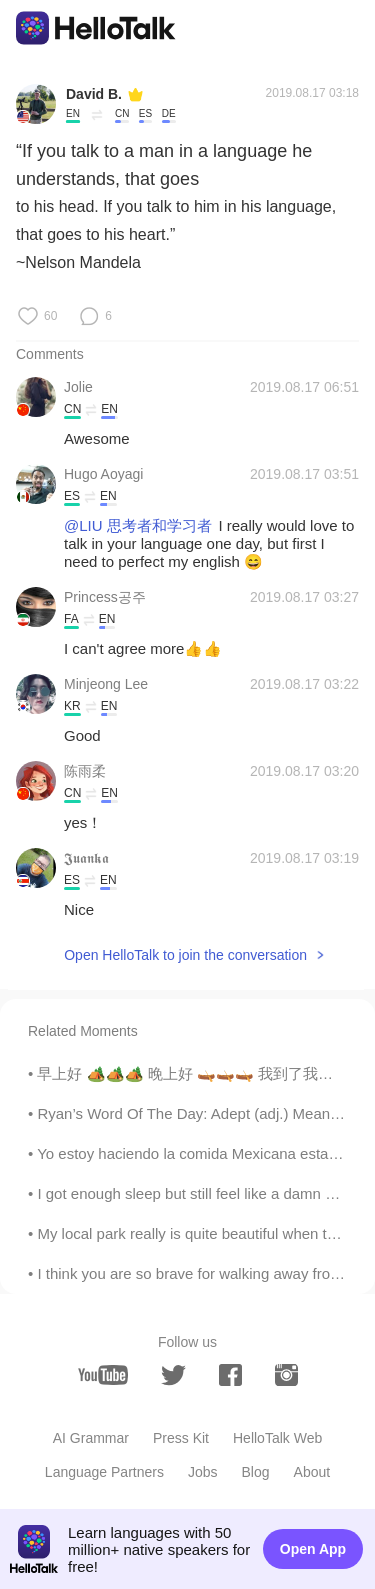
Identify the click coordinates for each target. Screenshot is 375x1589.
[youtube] (103, 1375)
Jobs (203, 1472)
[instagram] (286, 1375)
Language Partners (104, 1472)
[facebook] (230, 1375)
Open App (313, 1549)
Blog (256, 1472)
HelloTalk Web (277, 1438)
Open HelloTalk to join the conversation (185, 955)
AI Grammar (91, 1438)
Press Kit (181, 1438)
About (312, 1472)
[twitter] (173, 1375)
